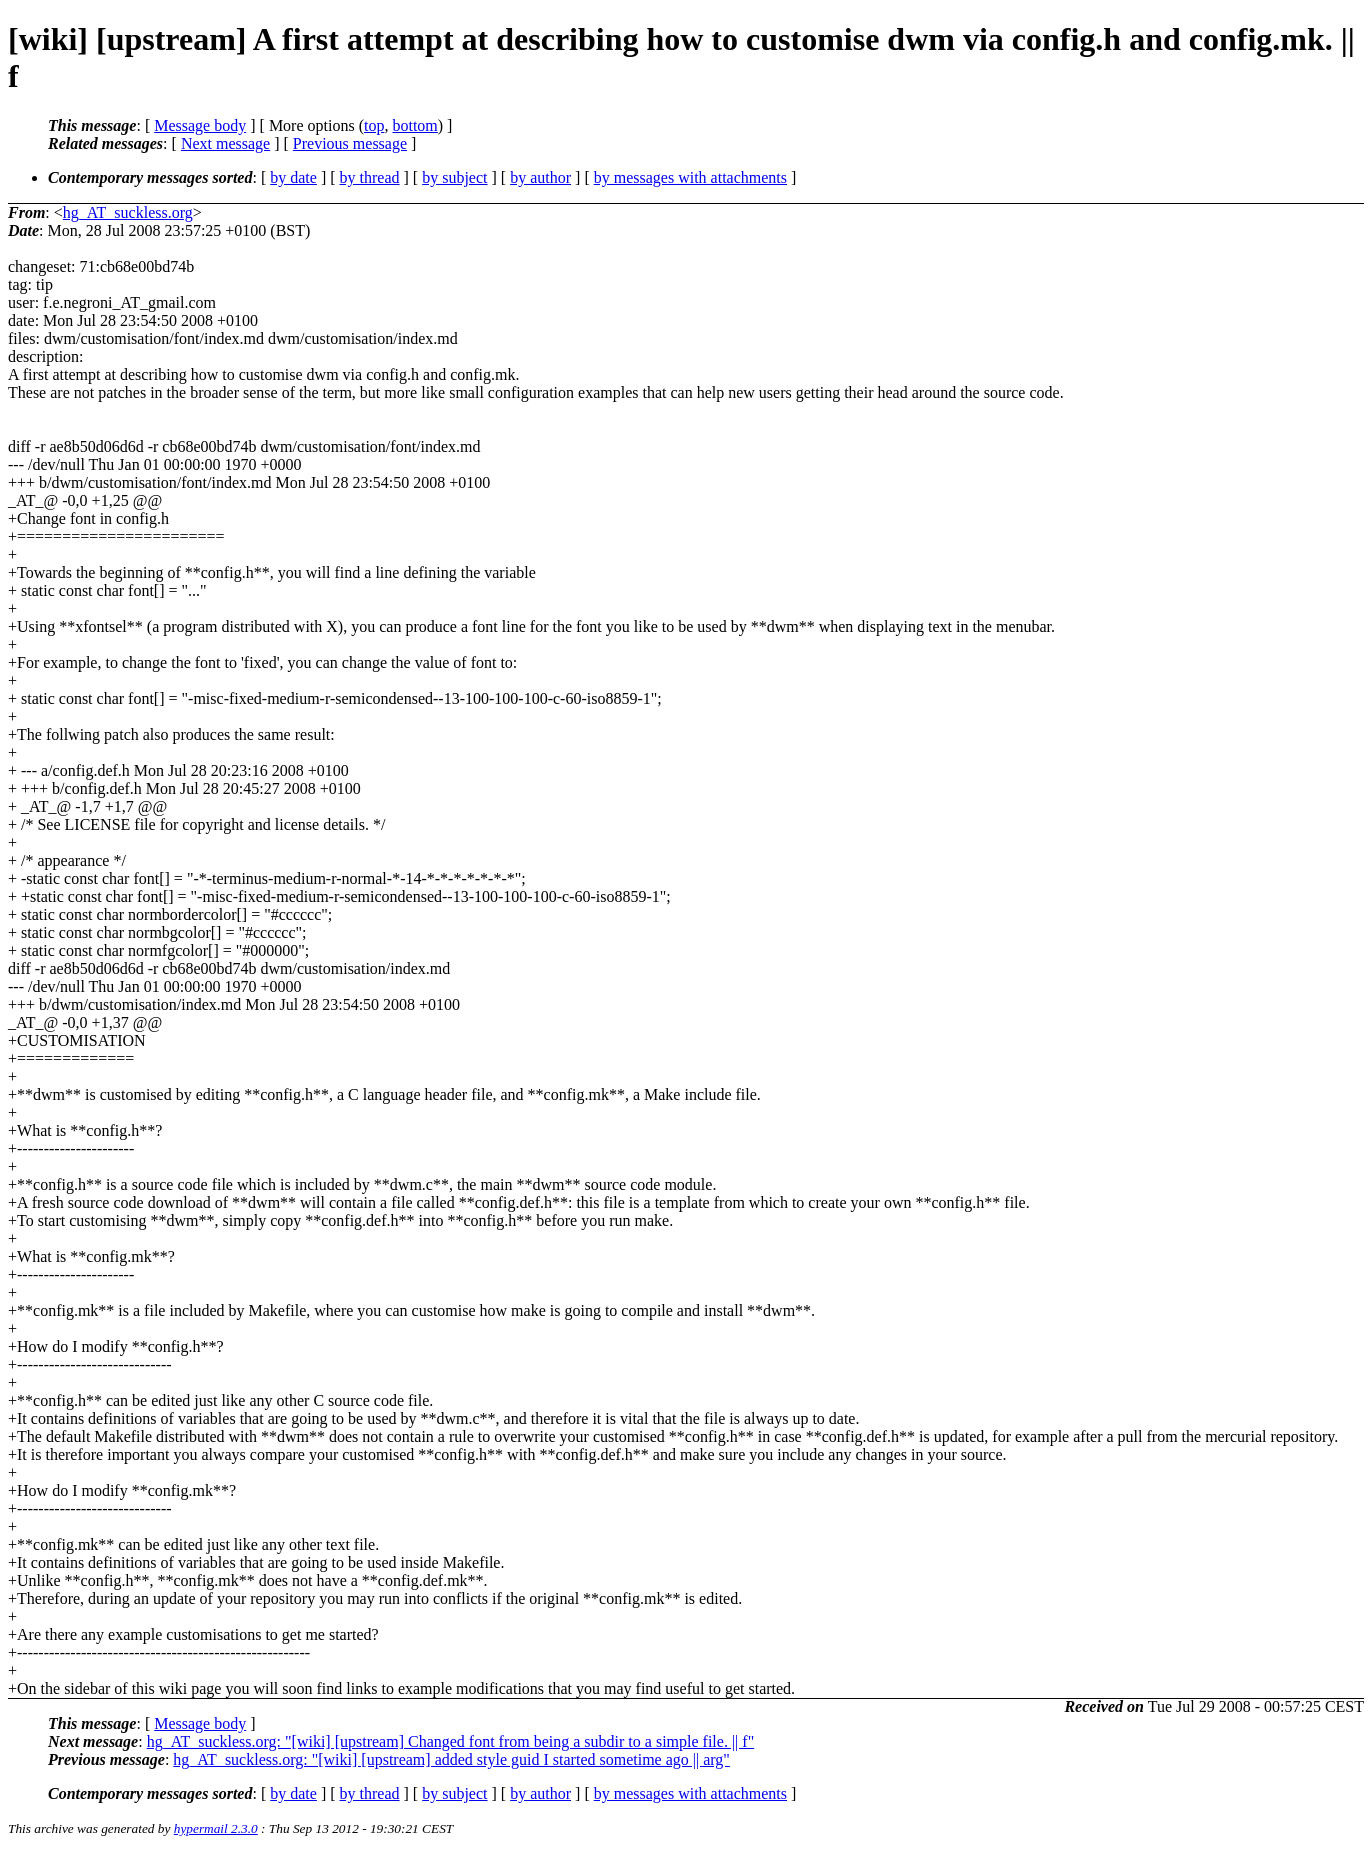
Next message (225, 143)
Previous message (350, 143)
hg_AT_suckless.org (128, 212)
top (374, 125)
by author (540, 177)
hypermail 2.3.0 (216, 1828)
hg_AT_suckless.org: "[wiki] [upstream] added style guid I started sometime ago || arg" (451, 1759)
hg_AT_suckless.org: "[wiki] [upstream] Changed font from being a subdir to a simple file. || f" (451, 1741)
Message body (200, 125)
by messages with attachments (690, 177)
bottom (414, 125)
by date (293, 177)
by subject (454, 177)
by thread (370, 177)
